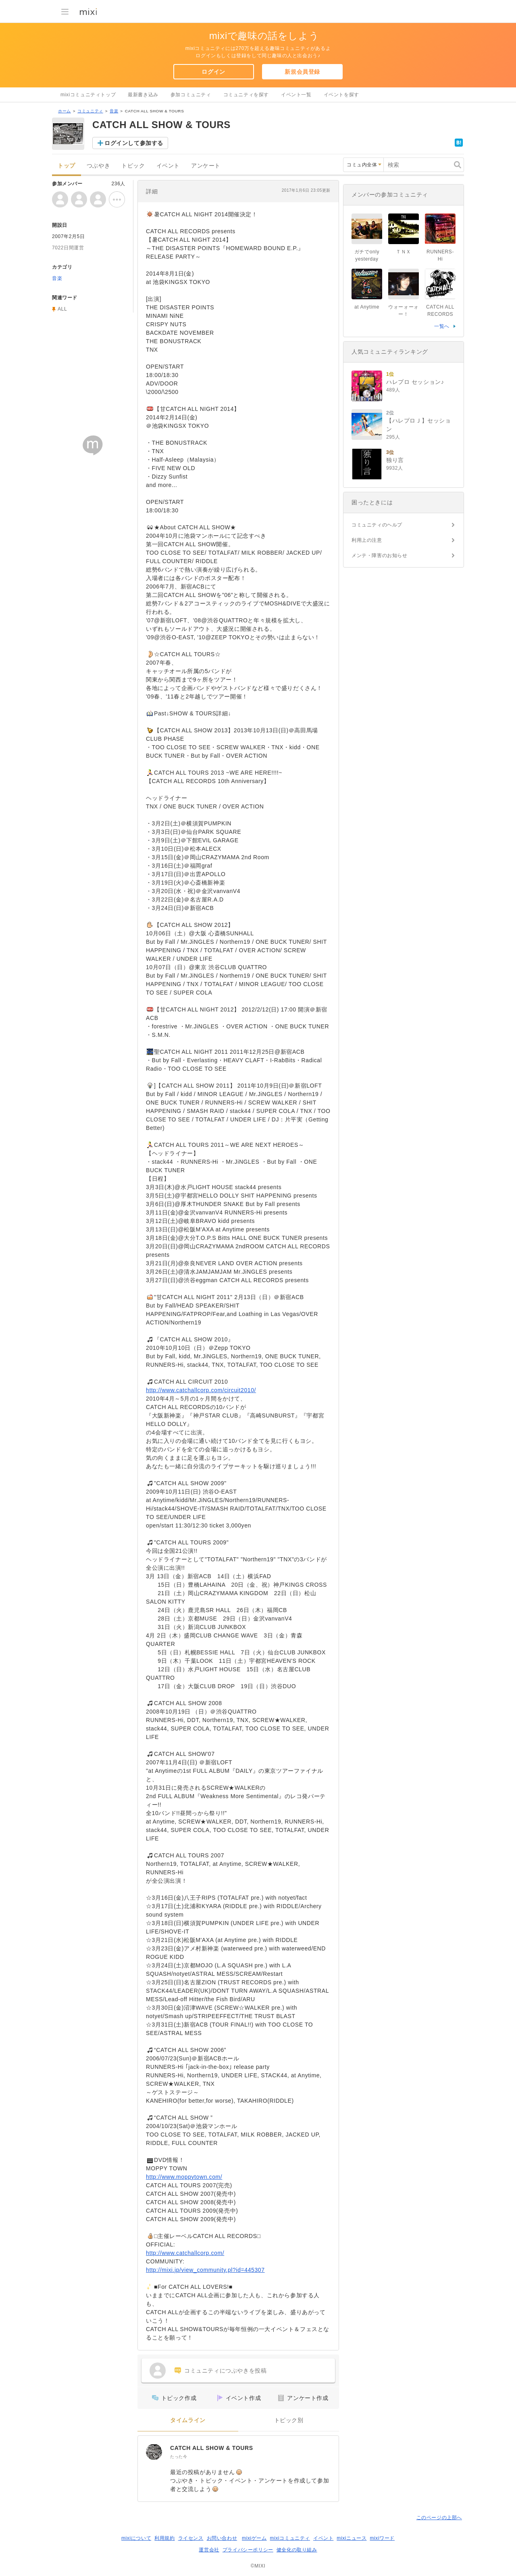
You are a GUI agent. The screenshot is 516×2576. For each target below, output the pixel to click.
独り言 (395, 460)
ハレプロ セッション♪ (415, 382)
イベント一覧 (296, 94)
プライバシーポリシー (248, 2550)
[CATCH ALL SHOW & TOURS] (154, 2452)
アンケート (206, 166)
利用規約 (164, 2538)
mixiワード (382, 2538)
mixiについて (136, 2538)
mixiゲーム (254, 2538)
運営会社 (209, 2550)
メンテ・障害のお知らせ (380, 555)
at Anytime (366, 307)
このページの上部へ (439, 2517)
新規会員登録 (302, 71)
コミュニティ (90, 111)
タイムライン (188, 2420)
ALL (62, 309)
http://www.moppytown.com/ (184, 2177)
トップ (66, 166)
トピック (133, 166)
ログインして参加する (133, 143)
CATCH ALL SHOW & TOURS (211, 2448)
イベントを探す (341, 94)
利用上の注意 (367, 540)
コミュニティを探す (246, 94)
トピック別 (289, 2420)
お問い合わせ (222, 2538)
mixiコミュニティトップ (88, 94)
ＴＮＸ (403, 252)
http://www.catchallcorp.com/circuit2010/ (201, 1390)
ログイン (213, 71)
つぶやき (98, 166)
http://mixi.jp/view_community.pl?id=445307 (205, 2270)
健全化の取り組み (297, 2550)
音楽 (114, 111)
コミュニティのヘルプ (377, 525)
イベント (168, 166)
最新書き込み (143, 94)
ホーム (64, 111)
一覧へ (441, 326)
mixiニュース (351, 2538)
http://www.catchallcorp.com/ (185, 2253)
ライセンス (191, 2538)
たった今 (178, 2456)
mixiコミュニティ (290, 2538)
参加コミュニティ (191, 94)
